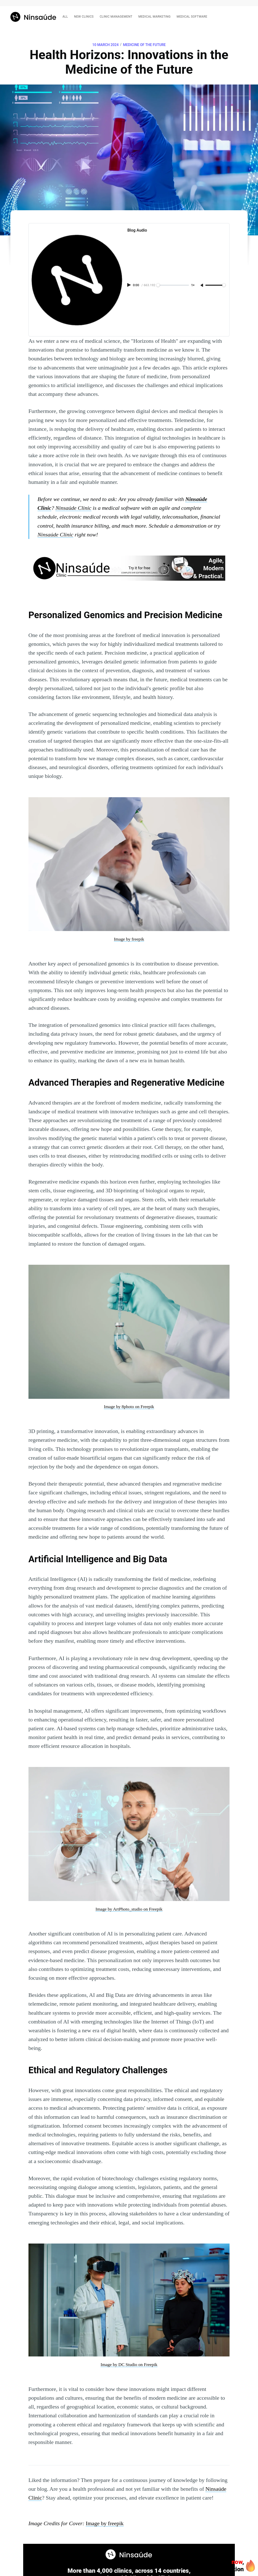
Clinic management (116, 16)
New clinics (84, 16)
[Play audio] (129, 285)
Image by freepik (104, 2523)
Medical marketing (154, 16)
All (65, 16)
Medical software (192, 16)
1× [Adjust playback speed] (193, 285)
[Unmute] (202, 285)
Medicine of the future (144, 45)
